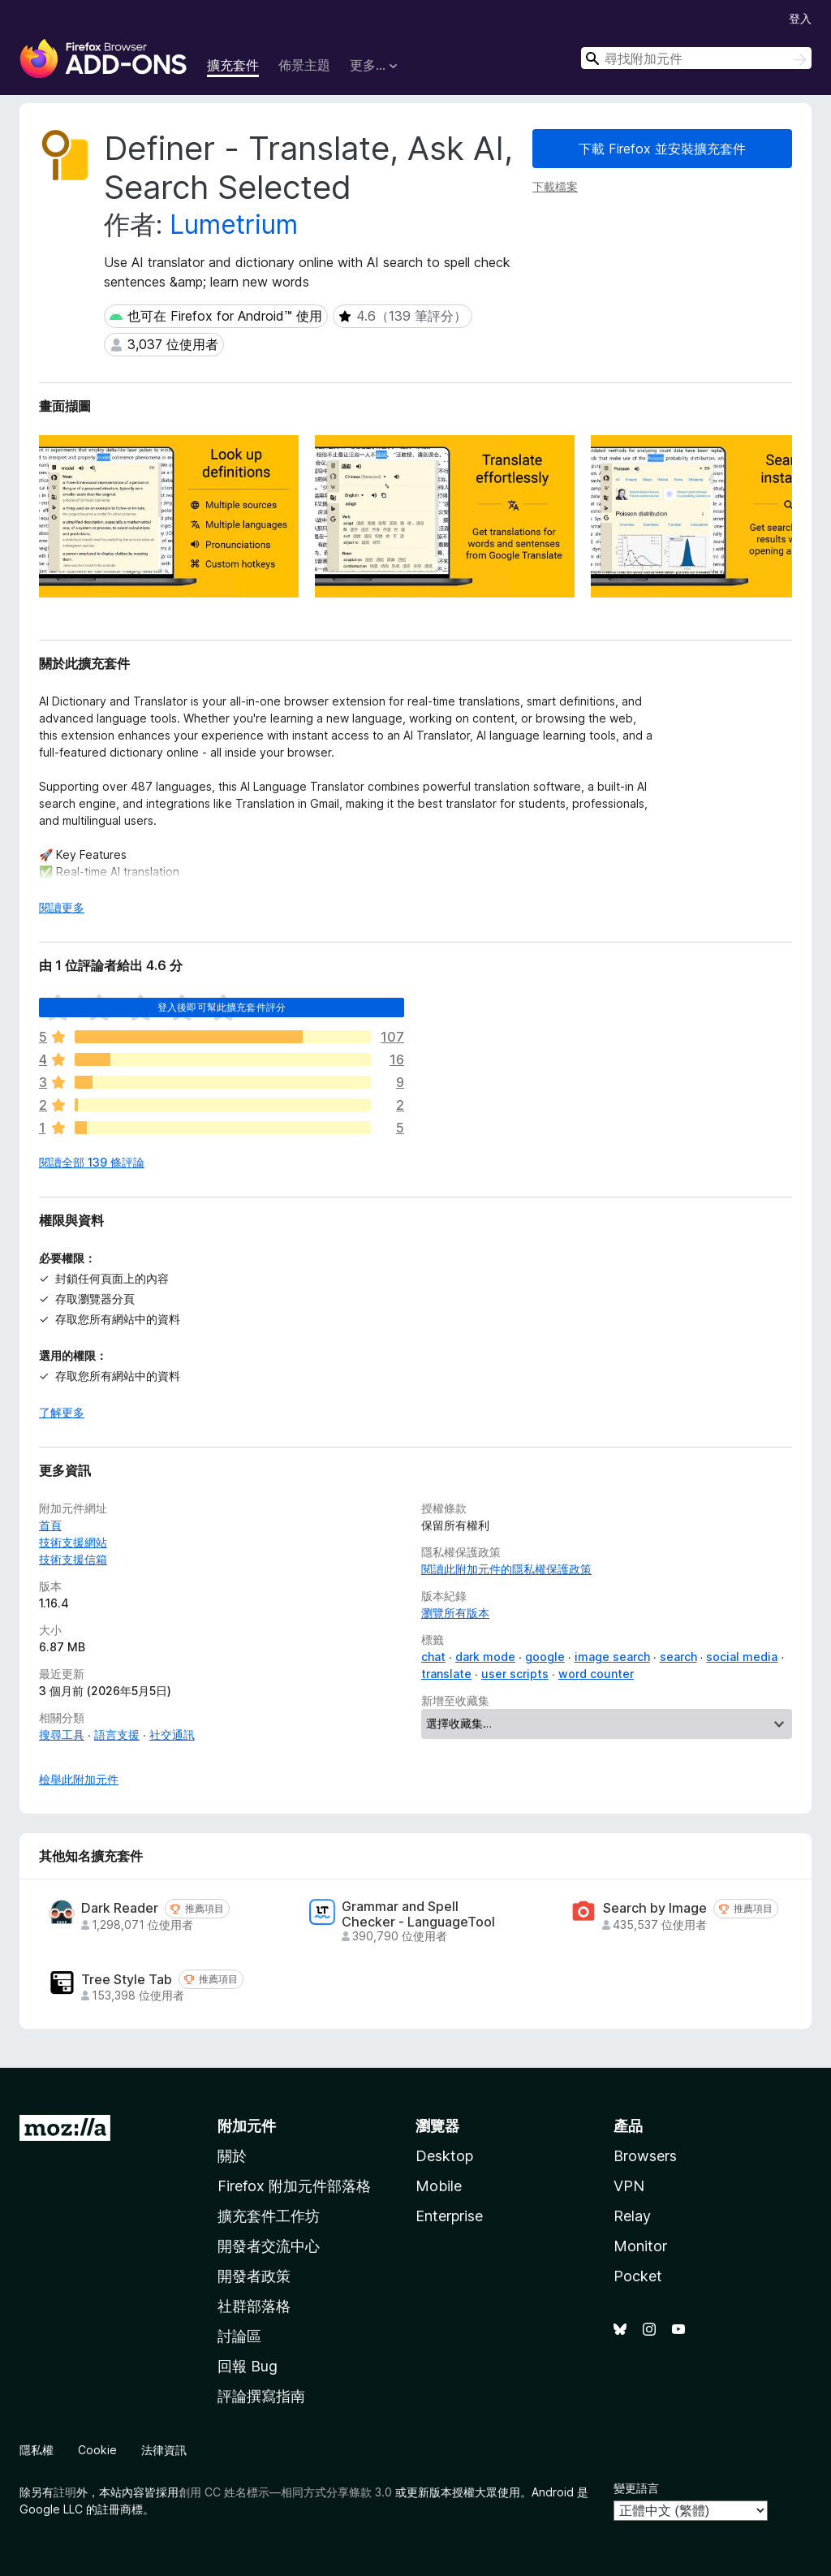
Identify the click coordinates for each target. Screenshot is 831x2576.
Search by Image (655, 1908)
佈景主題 (304, 65)
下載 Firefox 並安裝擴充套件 (662, 148)
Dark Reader (119, 1908)
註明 (65, 2492)
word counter (596, 1674)
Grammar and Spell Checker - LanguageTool (418, 1914)
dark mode (485, 1656)
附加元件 (246, 2125)
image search (612, 1656)
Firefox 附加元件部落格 (294, 2185)
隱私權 (36, 2450)
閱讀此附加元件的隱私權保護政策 (506, 1569)
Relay (632, 2215)
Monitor (640, 2246)
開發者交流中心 (268, 2246)
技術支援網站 (73, 1542)
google (545, 1656)
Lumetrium (234, 224)
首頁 (50, 1525)
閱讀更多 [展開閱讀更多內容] (61, 907)
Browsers (645, 2155)
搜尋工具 (61, 1734)
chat (433, 1656)
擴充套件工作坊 (268, 2215)
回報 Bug (247, 2366)
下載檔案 (555, 186)
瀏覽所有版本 (455, 1613)
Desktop (444, 2155)
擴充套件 (233, 65)
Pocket (638, 2276)
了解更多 (61, 1412)
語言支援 (117, 1734)
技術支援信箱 (73, 1559)
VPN (629, 2185)
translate (446, 1674)
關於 (232, 2155)
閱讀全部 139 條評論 (91, 1162)
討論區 (239, 2336)
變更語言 (636, 2488)
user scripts (515, 1674)
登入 (800, 18)
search (678, 1656)
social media (741, 1656)
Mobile (439, 2185)
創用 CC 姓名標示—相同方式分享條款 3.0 (285, 2492)
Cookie (97, 2450)
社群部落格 (254, 2306)
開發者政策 (254, 2276)
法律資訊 (164, 2450)
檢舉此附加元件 (78, 1779)
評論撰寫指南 (261, 2396)
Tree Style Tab (126, 1979)
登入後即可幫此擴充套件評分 (221, 1007)
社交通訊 (172, 1734)
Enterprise (449, 2215)
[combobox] (696, 58)
